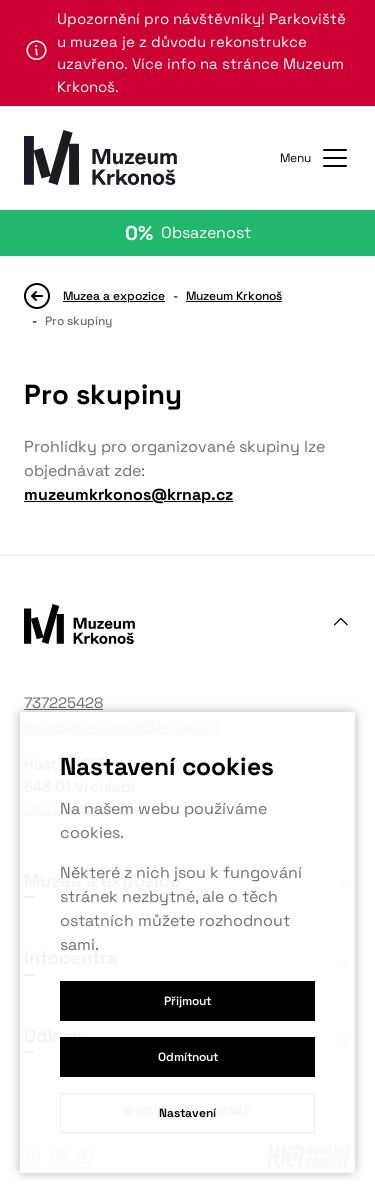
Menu (315, 158)
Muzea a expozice (114, 296)
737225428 (63, 702)
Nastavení (187, 1113)
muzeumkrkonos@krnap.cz (128, 494)
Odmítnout (188, 1057)
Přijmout (187, 1001)
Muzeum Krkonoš (234, 296)
